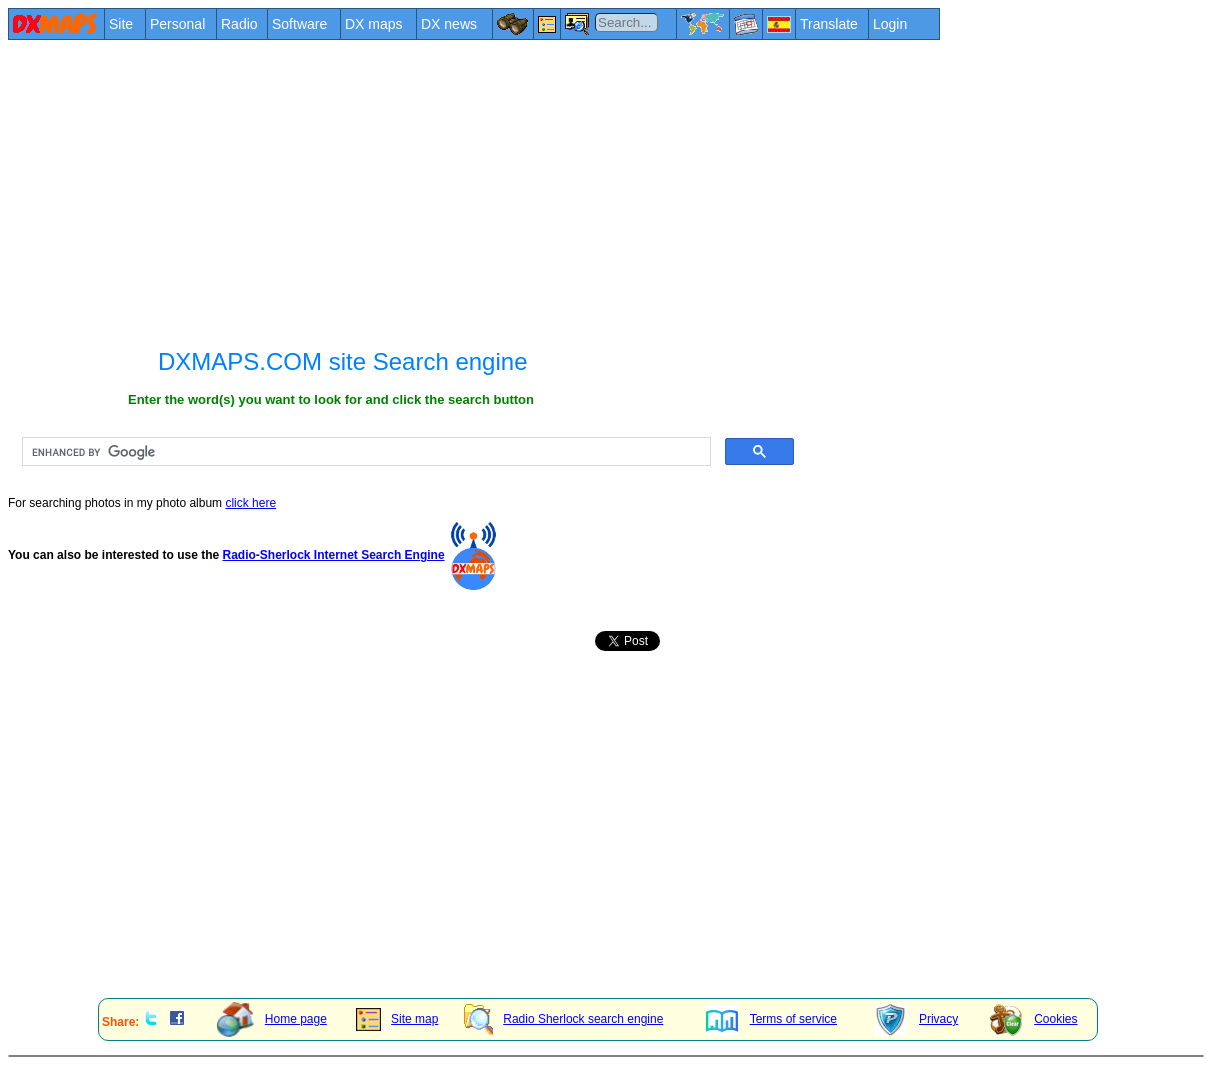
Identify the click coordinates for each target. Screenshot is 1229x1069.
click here (250, 503)
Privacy (916, 1019)
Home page (272, 1019)
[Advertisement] (606, 192)
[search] (364, 452)
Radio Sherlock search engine (563, 1019)
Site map (397, 1019)
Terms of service (771, 1019)
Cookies (1033, 1019)
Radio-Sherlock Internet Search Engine (334, 555)
